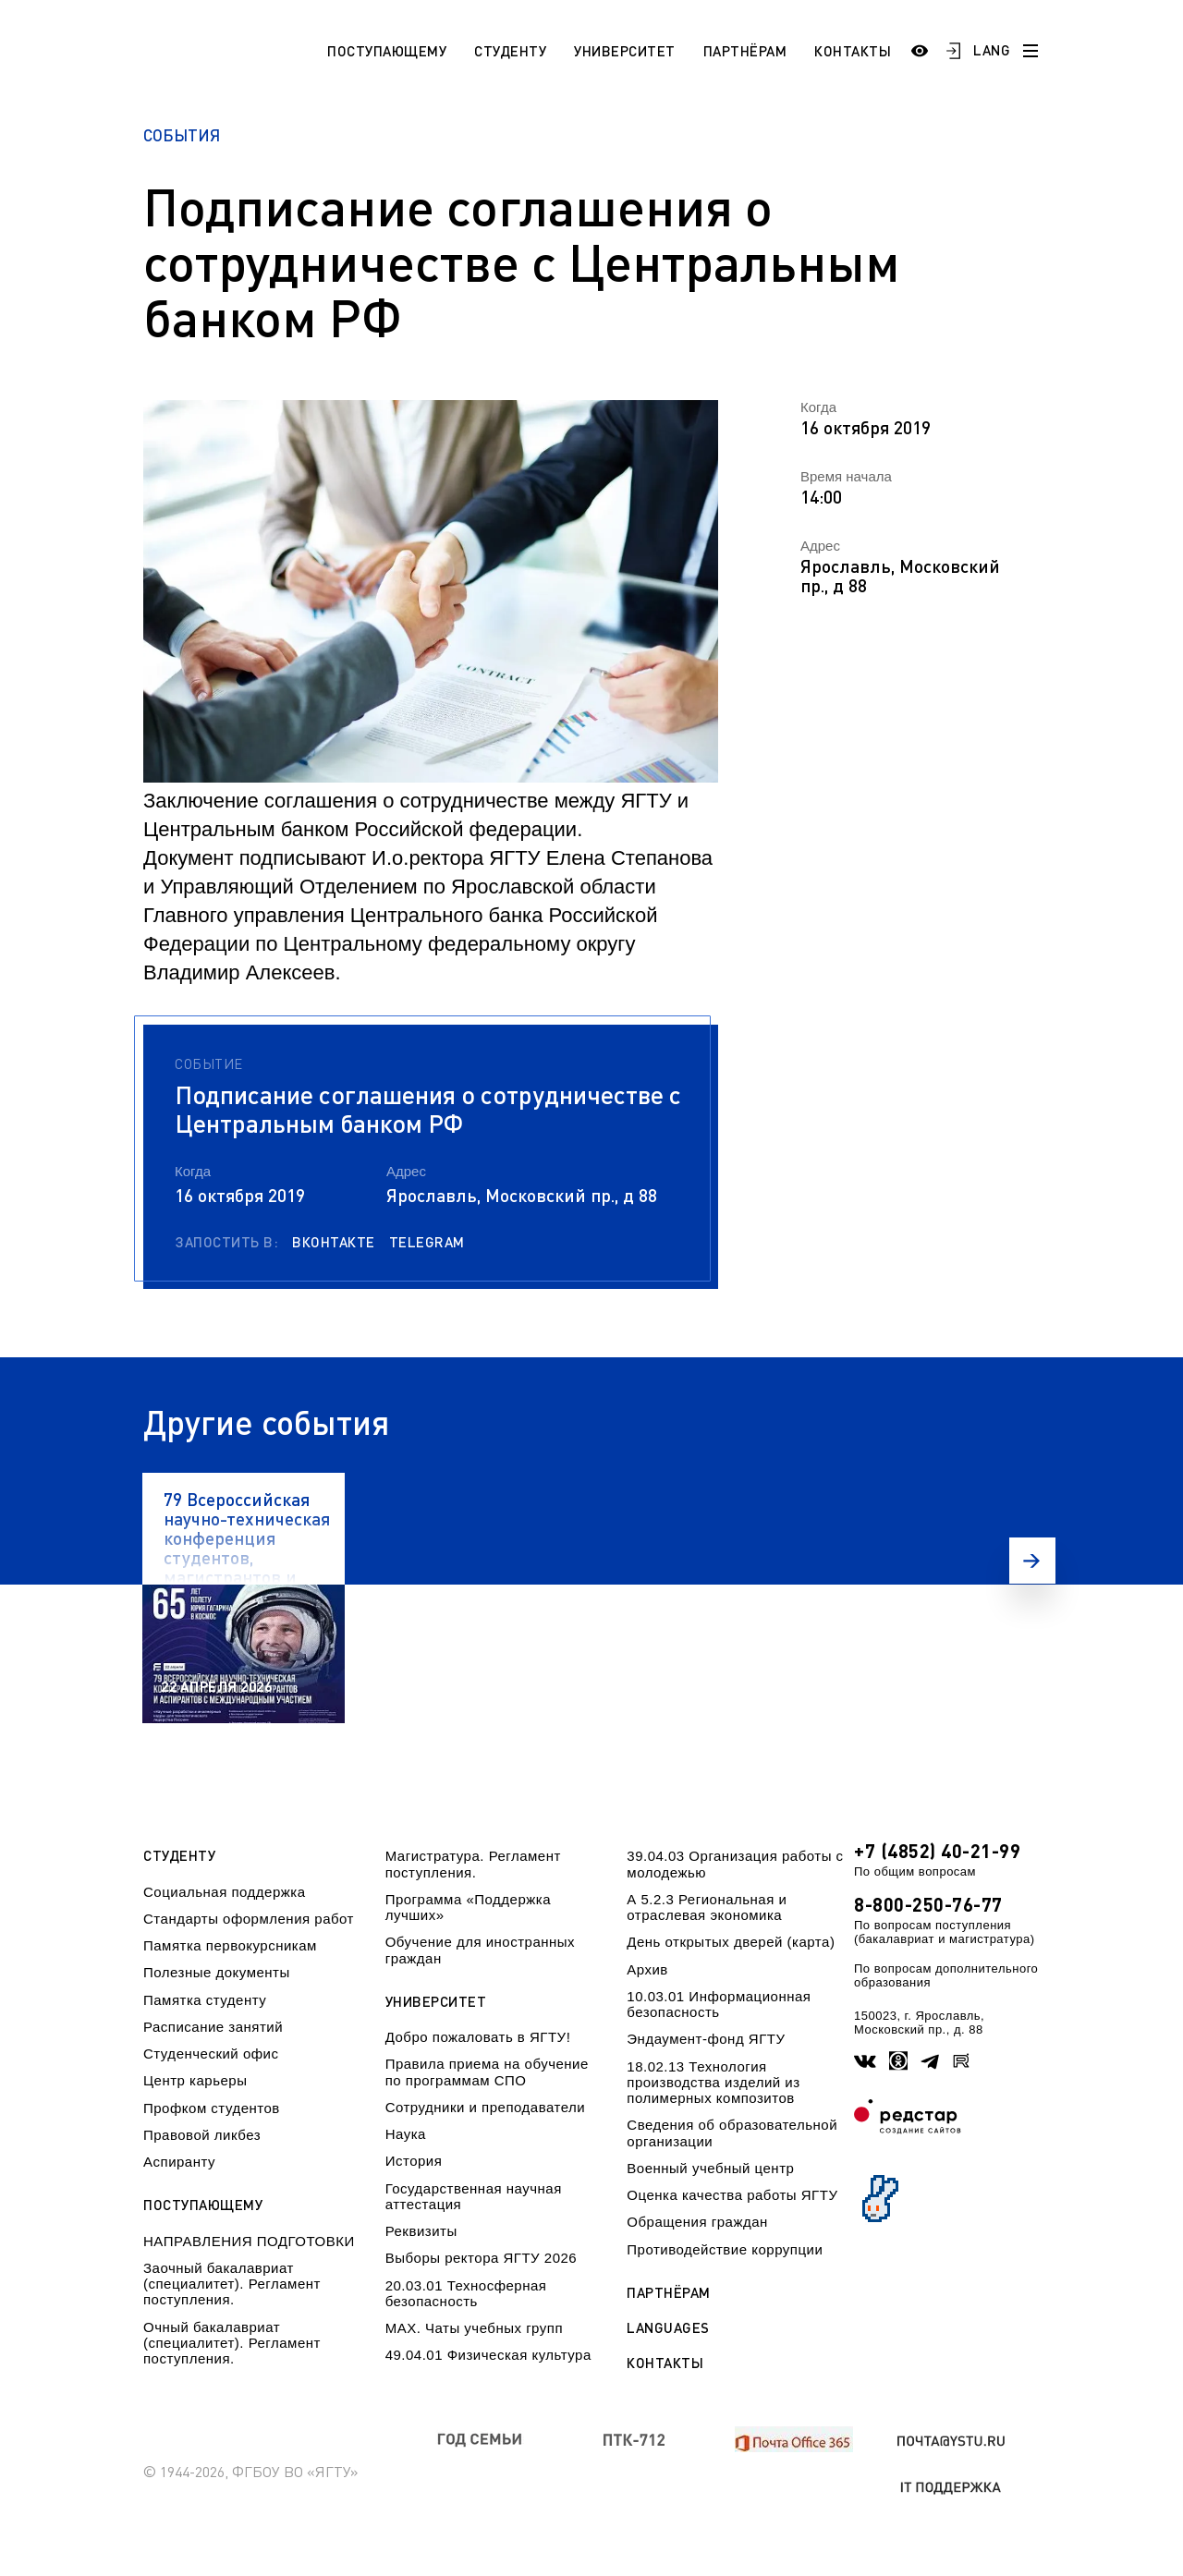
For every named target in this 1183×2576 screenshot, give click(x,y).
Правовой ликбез (202, 2135)
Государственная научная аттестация (473, 2196)
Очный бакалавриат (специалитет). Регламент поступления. (232, 2343)
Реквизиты (421, 2231)
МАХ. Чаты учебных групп (474, 2328)
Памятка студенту (204, 2000)
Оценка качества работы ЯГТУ (732, 2195)
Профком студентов (211, 2108)
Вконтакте (333, 1242)
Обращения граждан (697, 2222)
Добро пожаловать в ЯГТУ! (478, 2037)
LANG (991, 50)
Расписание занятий (213, 2027)
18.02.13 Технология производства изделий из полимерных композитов (713, 2083)
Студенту (510, 51)
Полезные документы (216, 1972)
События (181, 135)
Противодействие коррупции (725, 2249)
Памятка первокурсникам (230, 1945)
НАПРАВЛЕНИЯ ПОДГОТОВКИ (249, 2241)
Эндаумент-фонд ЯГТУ (706, 2039)
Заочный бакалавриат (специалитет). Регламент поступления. (232, 2284)
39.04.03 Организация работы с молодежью (735, 1863)
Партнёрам (745, 51)
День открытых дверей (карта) (731, 1942)
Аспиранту (179, 2161)
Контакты (852, 51)
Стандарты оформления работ (248, 1918)
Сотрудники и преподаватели (485, 2107)
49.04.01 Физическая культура (488, 2355)
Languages (668, 2328)
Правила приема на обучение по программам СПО (487, 2071)
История (414, 2161)
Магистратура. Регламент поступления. (473, 1863)
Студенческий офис (210, 2053)
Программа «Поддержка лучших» (468, 1907)
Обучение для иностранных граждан (480, 1949)
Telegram (427, 1242)
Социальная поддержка (224, 1892)
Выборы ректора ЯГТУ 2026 (481, 2258)
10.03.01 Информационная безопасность (719, 2004)
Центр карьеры (195, 2080)
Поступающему (386, 51)
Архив (647, 1969)
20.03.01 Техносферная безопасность (466, 2293)
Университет (625, 51)
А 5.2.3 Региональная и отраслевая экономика (707, 1907)
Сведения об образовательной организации (732, 2132)
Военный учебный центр (710, 2168)
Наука (405, 2134)
